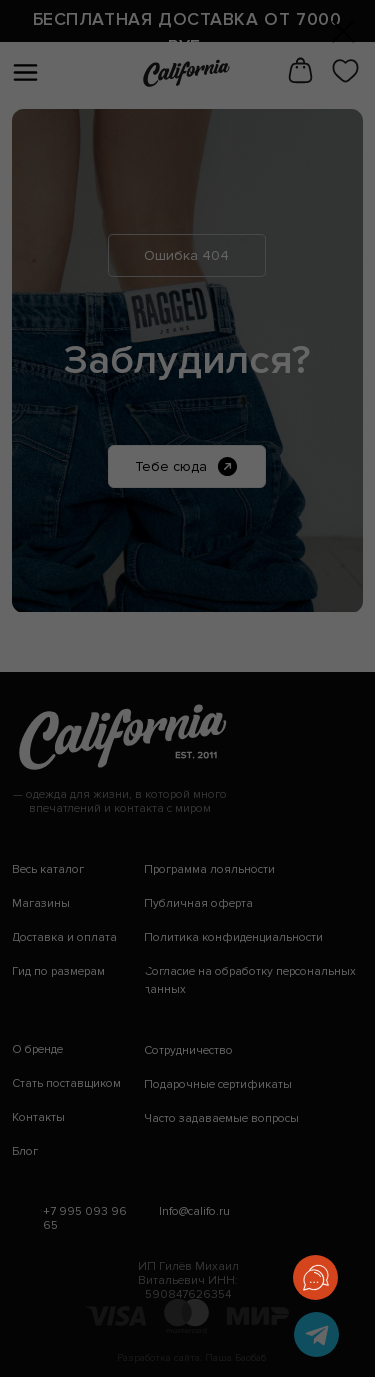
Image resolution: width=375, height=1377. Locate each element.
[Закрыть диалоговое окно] (343, 31)
